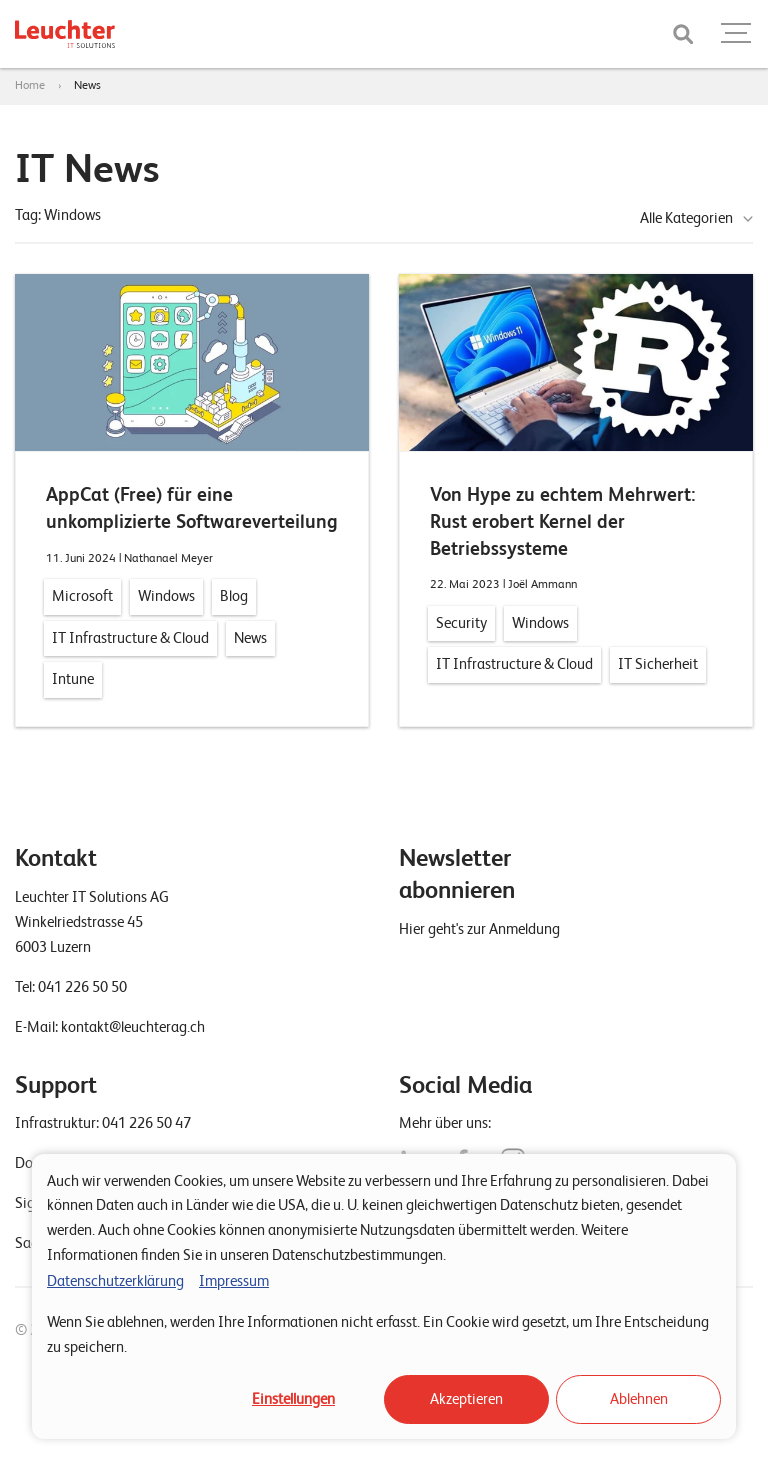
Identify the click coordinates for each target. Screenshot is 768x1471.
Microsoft (82, 596)
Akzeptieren (466, 1399)
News (87, 85)
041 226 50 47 (146, 1123)
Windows (166, 596)
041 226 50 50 (82, 987)
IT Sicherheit (658, 664)
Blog (234, 596)
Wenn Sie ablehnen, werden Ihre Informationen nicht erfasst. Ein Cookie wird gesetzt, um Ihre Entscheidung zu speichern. (378, 1334)
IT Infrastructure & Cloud (130, 638)
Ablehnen (639, 1399)
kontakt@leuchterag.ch (133, 1027)
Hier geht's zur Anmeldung (479, 929)
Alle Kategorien (686, 218)
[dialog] (384, 1296)
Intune (73, 679)
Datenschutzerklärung (115, 1281)
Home (30, 85)
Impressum (234, 1281)
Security (461, 623)
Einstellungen (293, 1399)
